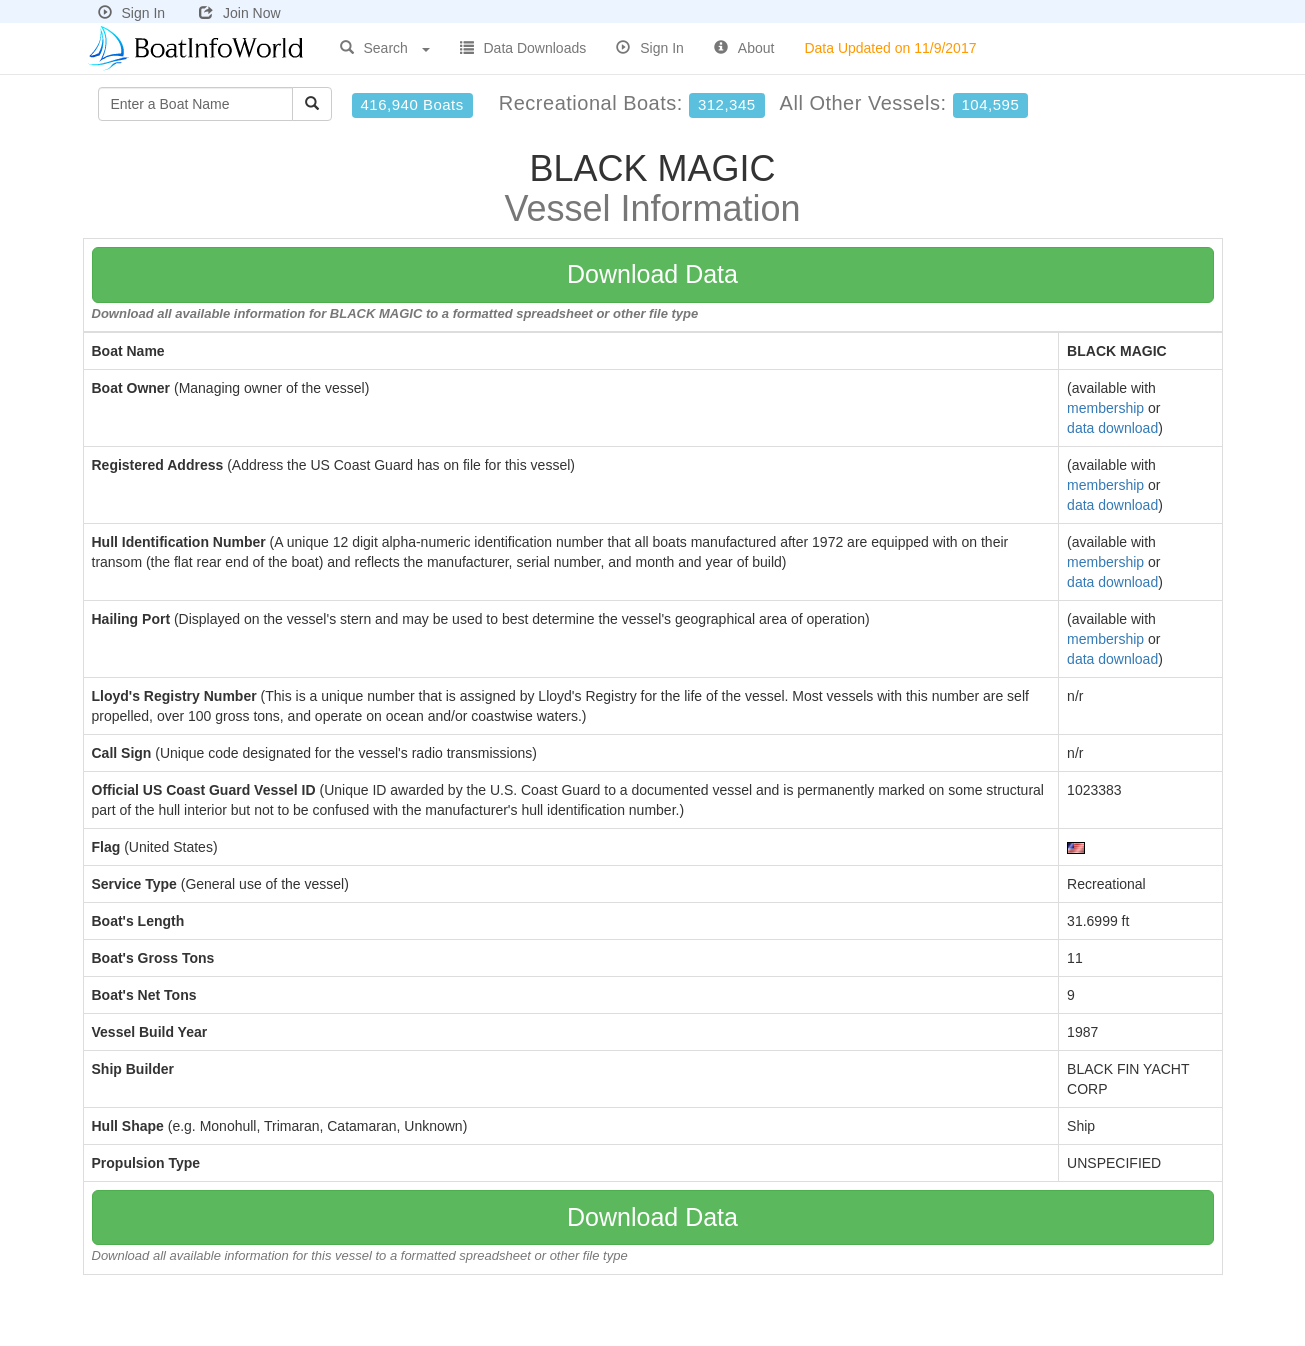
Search (385, 48)
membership (1105, 408)
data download (1112, 428)
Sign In (132, 13)
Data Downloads (523, 48)
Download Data (652, 274)
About (744, 48)
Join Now (240, 13)
